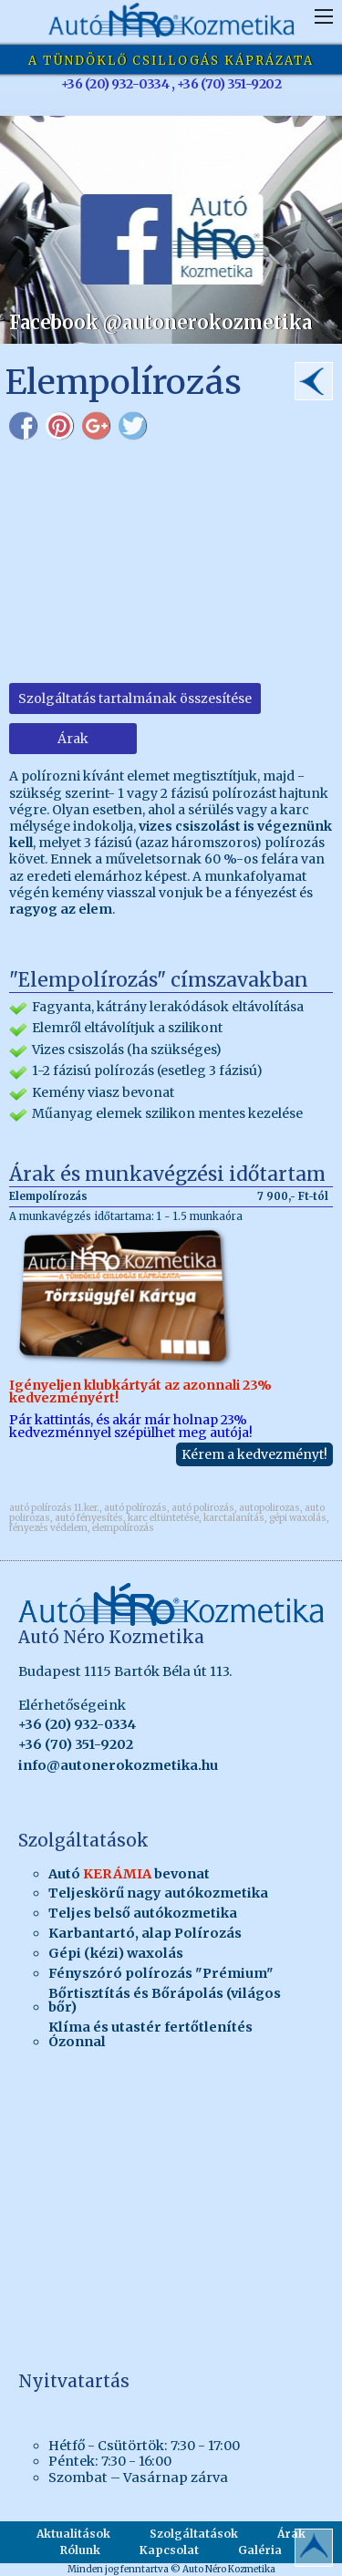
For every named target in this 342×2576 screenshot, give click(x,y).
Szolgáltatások (194, 2533)
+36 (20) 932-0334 (77, 1724)
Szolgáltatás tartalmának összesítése (135, 698)
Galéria (260, 2550)
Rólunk (80, 2550)
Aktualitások (73, 2533)
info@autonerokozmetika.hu (118, 1765)
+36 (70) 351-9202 (75, 1744)
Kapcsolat (169, 2550)
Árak (72, 738)
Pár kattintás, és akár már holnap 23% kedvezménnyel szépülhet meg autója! (171, 1332)
